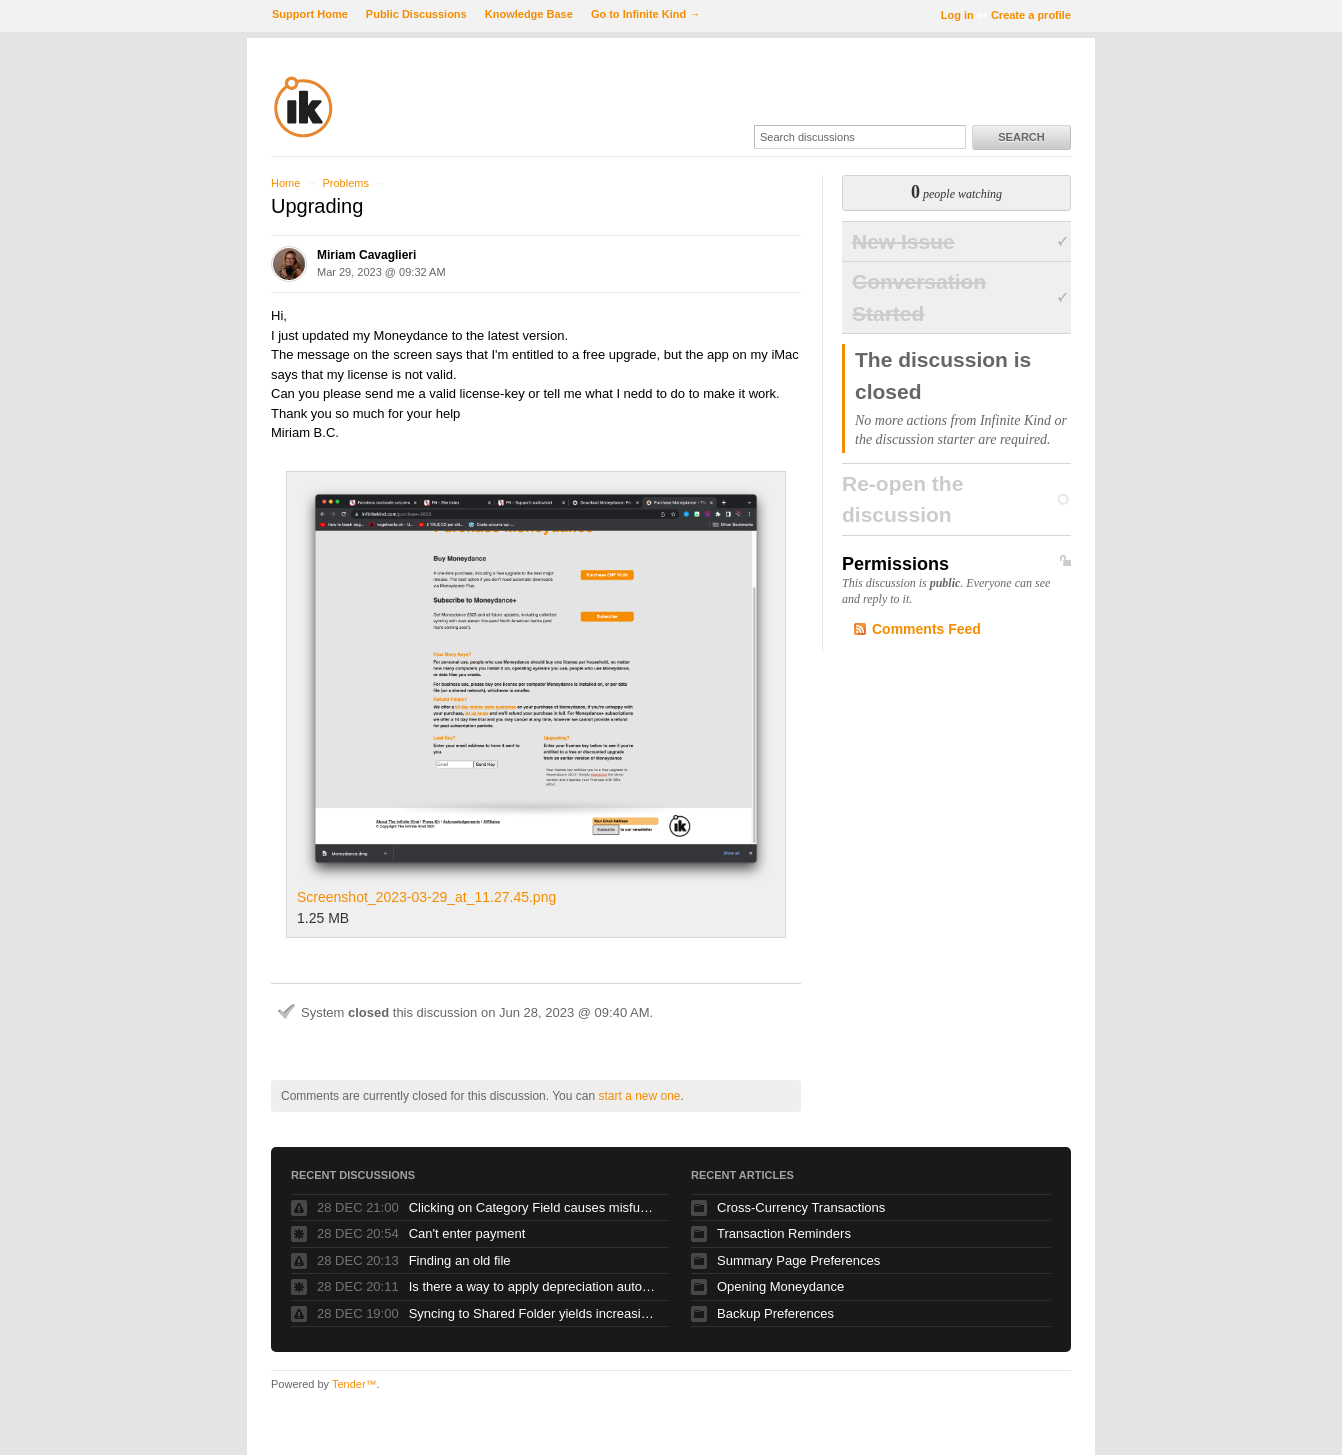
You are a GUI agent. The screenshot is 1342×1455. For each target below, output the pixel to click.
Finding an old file (460, 1260)
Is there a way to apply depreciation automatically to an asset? (534, 1286)
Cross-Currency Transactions (801, 1207)
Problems (345, 183)
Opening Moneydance (780, 1286)
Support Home (310, 14)
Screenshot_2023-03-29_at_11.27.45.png (536, 693)
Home (285, 183)
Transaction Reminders (784, 1233)
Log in (957, 15)
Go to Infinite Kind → (645, 14)
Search (1021, 137)
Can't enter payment (467, 1233)
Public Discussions (416, 14)
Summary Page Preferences (798, 1260)
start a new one (639, 1096)
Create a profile (1031, 15)
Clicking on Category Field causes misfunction (534, 1207)
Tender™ (354, 1384)
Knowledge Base (529, 14)
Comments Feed (926, 629)
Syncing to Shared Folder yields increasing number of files (534, 1313)
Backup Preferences (775, 1313)
